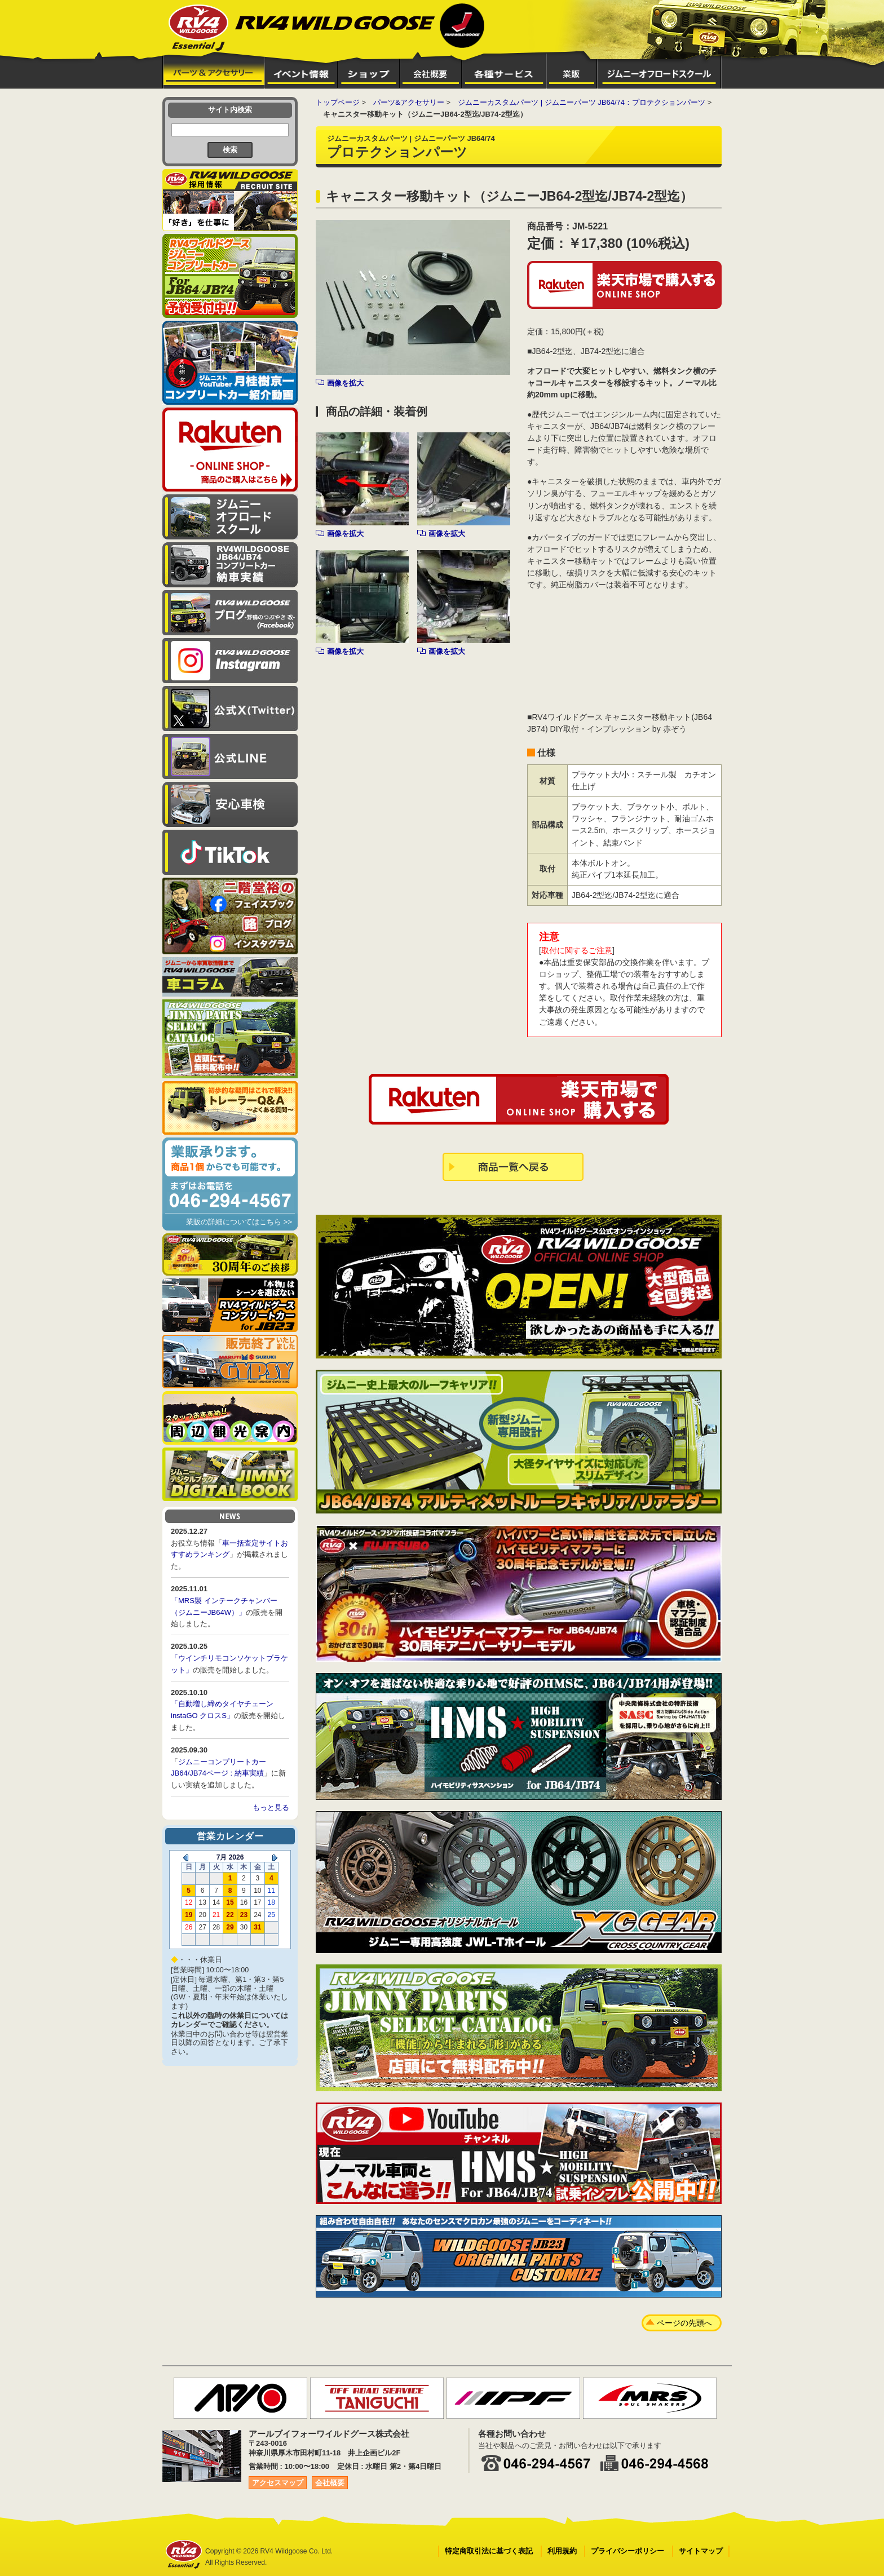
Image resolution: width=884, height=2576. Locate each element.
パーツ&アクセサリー (408, 102)
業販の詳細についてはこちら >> (239, 1222)
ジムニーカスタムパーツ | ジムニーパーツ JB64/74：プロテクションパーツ (581, 102)
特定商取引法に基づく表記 (489, 2551)
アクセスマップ (277, 2482)
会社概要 (329, 2482)
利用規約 (562, 2551)
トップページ (338, 102)
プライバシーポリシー (627, 2551)
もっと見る (271, 1807)
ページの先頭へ (684, 2322)
